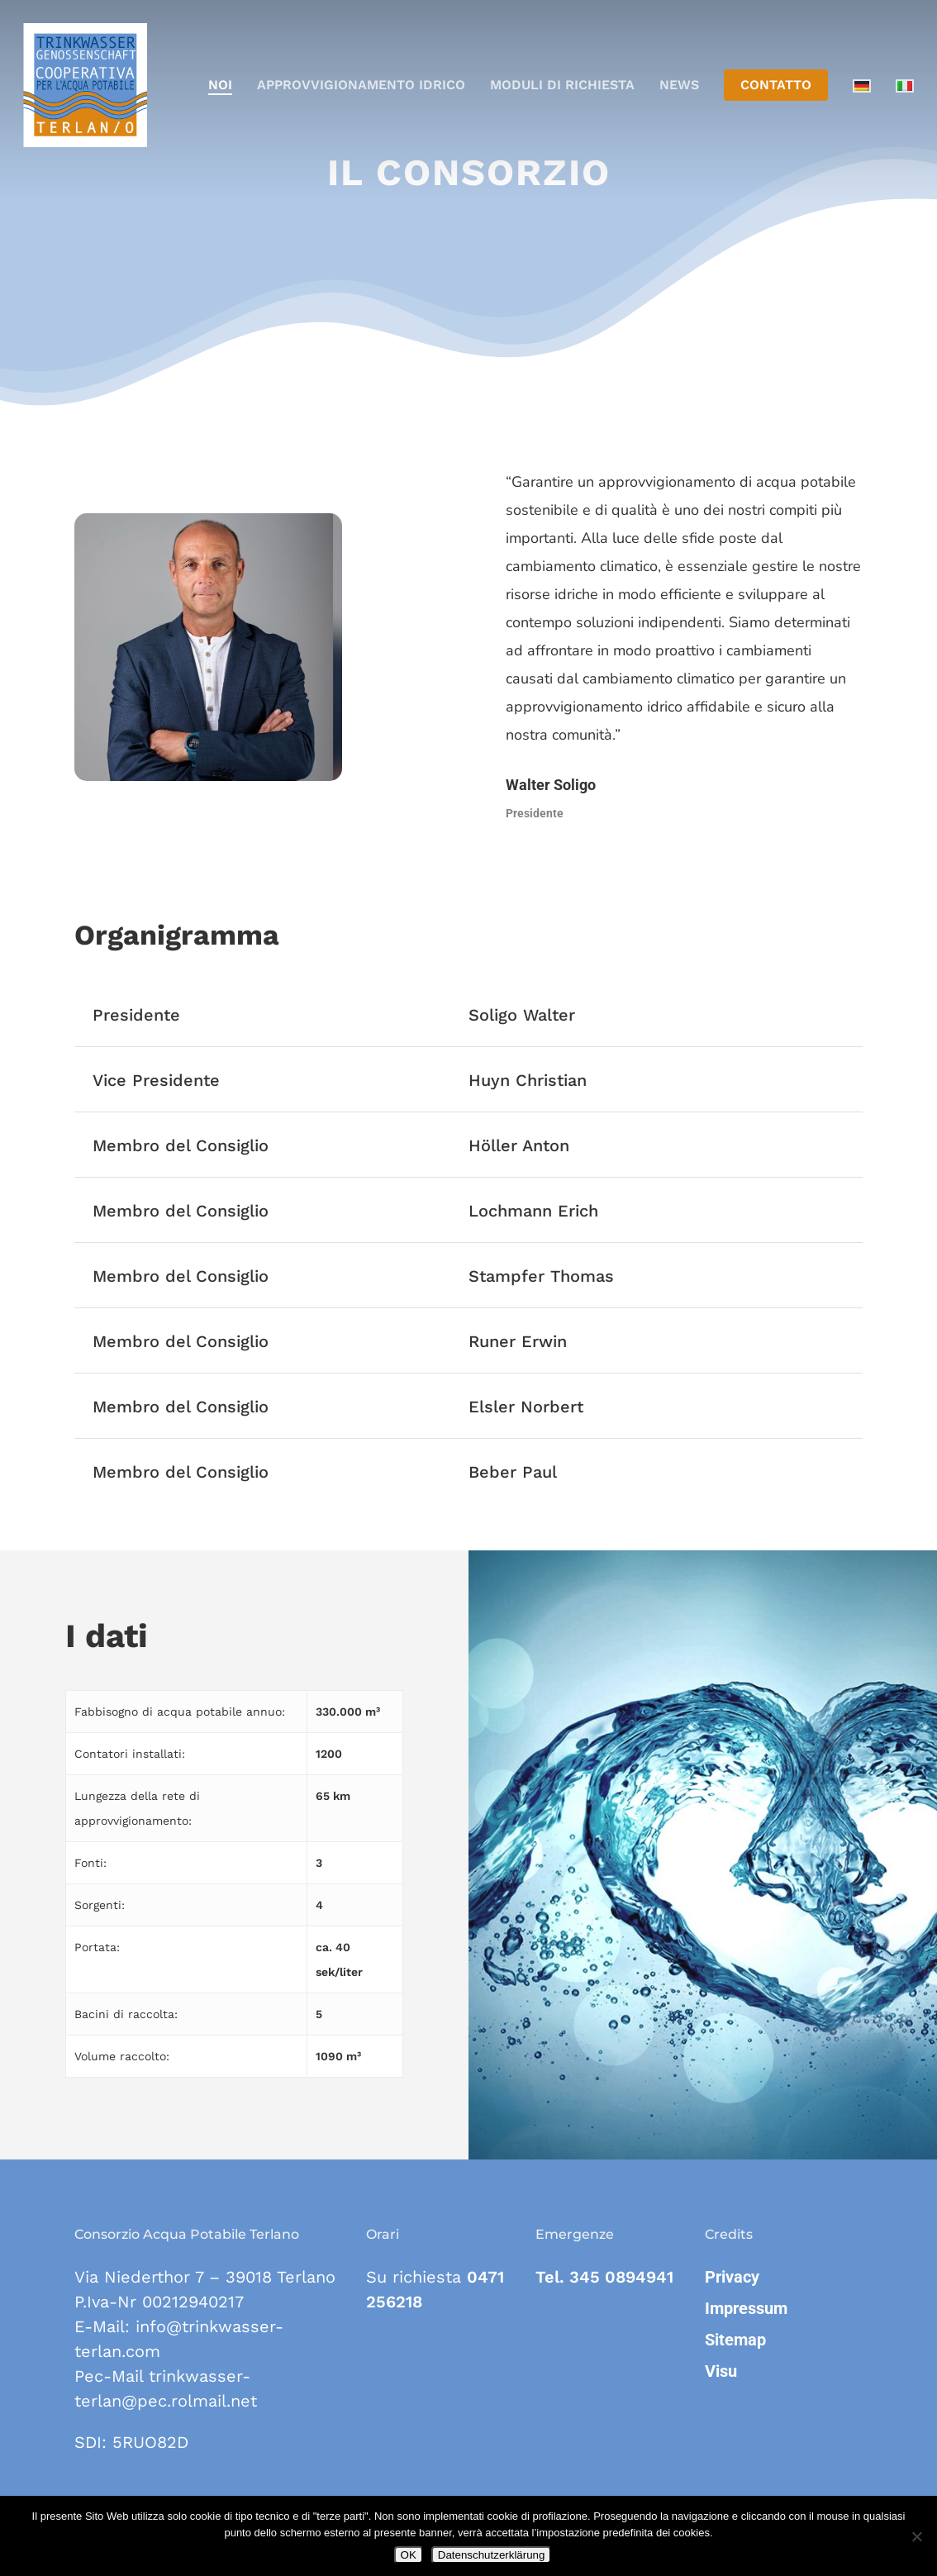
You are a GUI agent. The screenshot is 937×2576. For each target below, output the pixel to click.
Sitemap (735, 2340)
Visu (721, 2371)
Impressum (746, 2308)
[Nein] (916, 2536)
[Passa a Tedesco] (862, 85)
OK (408, 2555)
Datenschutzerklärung (491, 2555)
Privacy (732, 2277)
